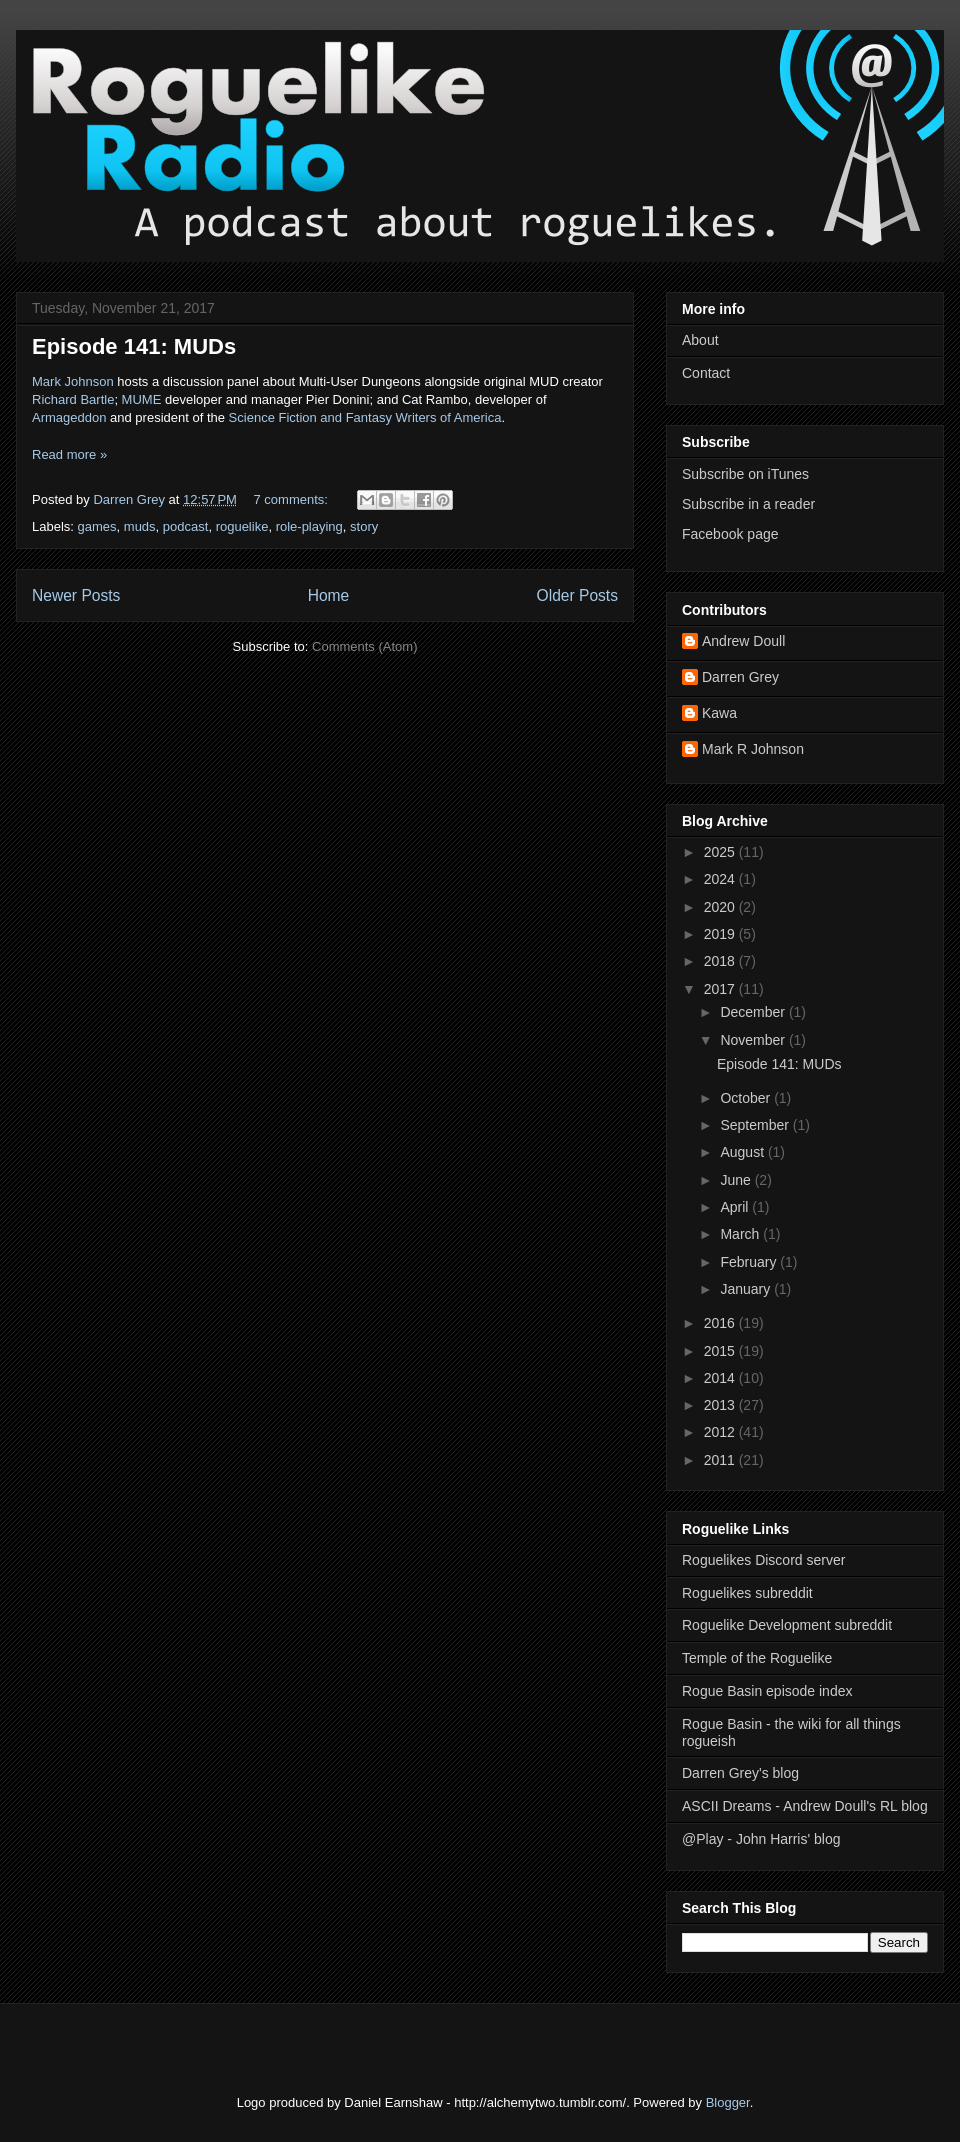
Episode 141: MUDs (134, 346)
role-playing (309, 526)
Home (329, 595)
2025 (721, 852)
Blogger (728, 2102)
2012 (721, 1432)
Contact (706, 373)
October (747, 1098)
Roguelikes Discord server (763, 1560)
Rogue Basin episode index (767, 1691)
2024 (721, 879)
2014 (721, 1378)
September (756, 1125)
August (743, 1152)
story (364, 526)
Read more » (69, 454)
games (97, 526)
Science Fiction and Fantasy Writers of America (365, 417)
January (747, 1289)
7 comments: (293, 499)
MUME (142, 399)
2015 (721, 1351)
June (737, 1180)
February (750, 1262)
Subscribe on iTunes (745, 474)
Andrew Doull (743, 641)
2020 (721, 907)
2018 (721, 961)
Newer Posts (76, 595)
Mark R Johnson (753, 749)
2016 (721, 1323)
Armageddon (69, 417)
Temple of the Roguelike (757, 1658)
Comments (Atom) (364, 646)
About (700, 340)
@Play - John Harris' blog (761, 1839)
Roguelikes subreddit (747, 1593)
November (754, 1040)
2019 (721, 934)
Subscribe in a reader (748, 504)
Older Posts (577, 595)
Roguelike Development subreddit (787, 1625)
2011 (721, 1460)
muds (140, 526)
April (736, 1207)
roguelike (242, 526)
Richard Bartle (73, 399)
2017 (721, 989)
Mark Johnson (73, 381)
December (754, 1012)
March (741, 1234)
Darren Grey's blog (740, 1773)
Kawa (719, 713)
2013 (721, 1405)
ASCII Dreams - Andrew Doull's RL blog (805, 1806)
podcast (186, 526)
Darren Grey (740, 677)
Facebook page (730, 534)
